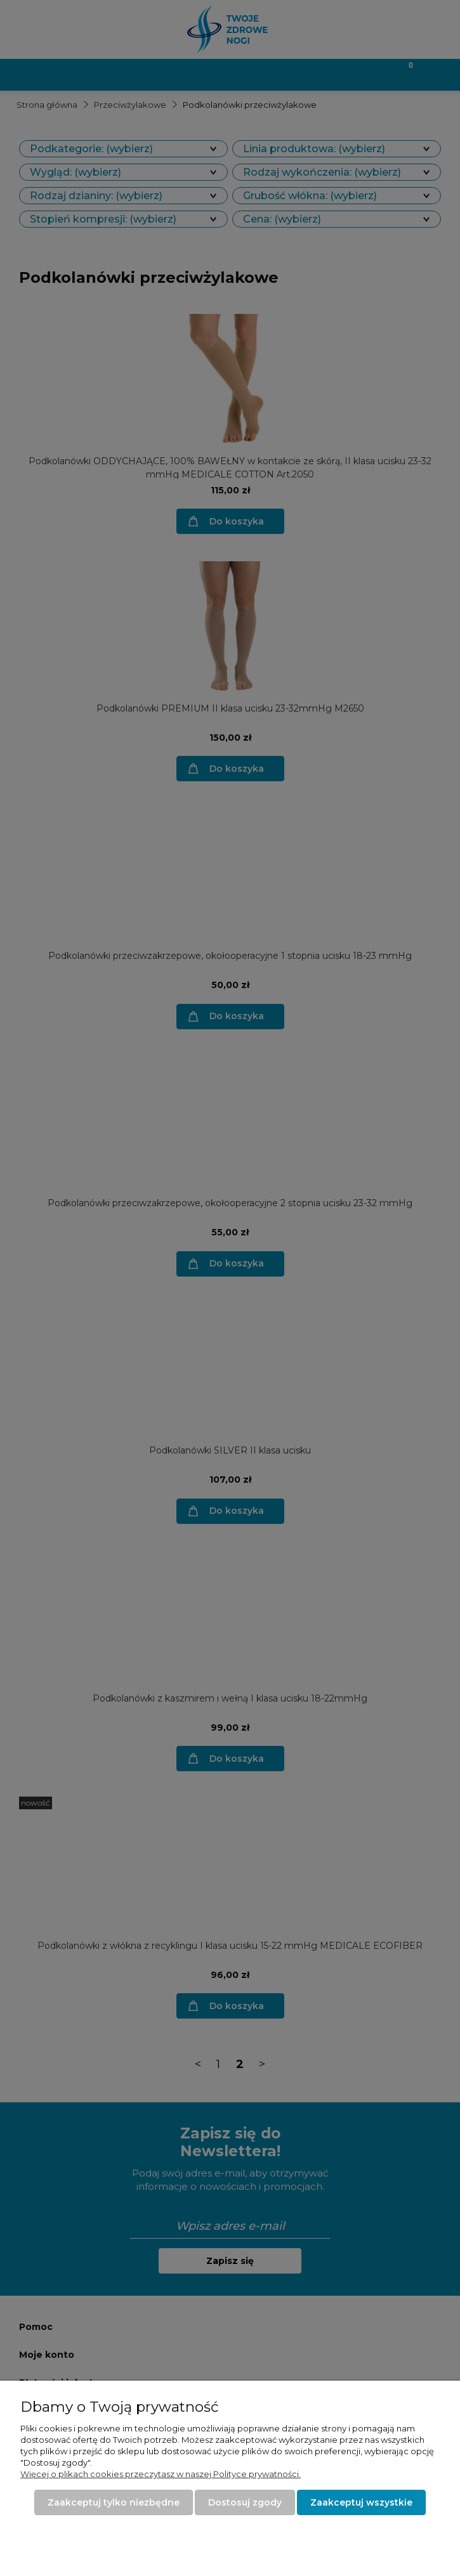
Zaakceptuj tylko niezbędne (114, 2502)
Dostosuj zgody (245, 2502)
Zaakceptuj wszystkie (361, 2502)
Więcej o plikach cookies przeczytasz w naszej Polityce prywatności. (160, 2474)
